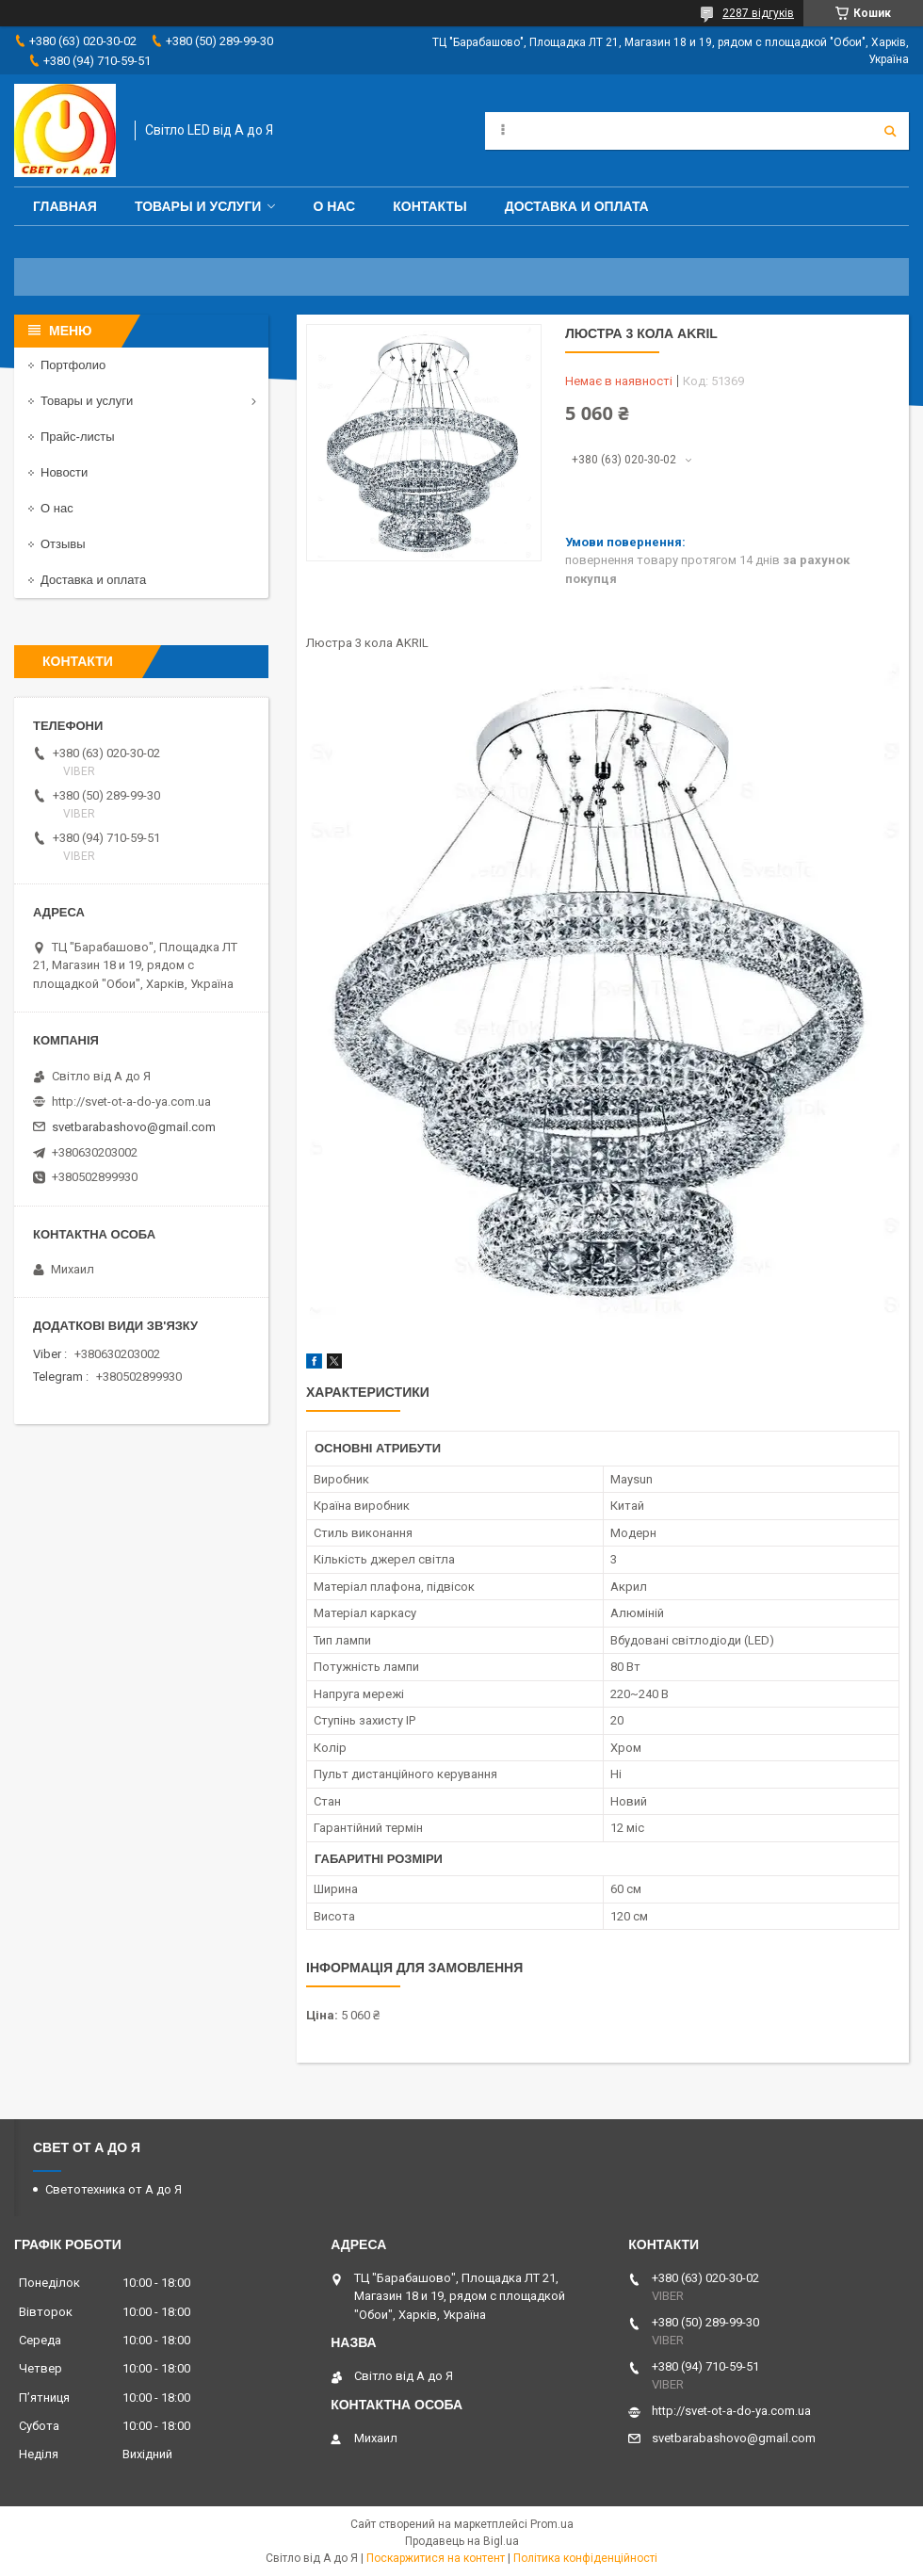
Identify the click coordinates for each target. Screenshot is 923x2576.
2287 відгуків (758, 13)
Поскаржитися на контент (435, 2558)
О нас (334, 206)
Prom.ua (552, 2524)
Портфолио (72, 365)
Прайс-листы (77, 436)
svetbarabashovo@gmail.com (134, 1127)
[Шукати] (890, 131)
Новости (64, 472)
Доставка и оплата (577, 206)
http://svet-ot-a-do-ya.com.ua (131, 1101)
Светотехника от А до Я (113, 2189)
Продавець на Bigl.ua (462, 2541)
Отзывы (63, 544)
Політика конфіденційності (585, 2558)
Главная (65, 206)
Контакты (429, 206)
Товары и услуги (198, 206)
